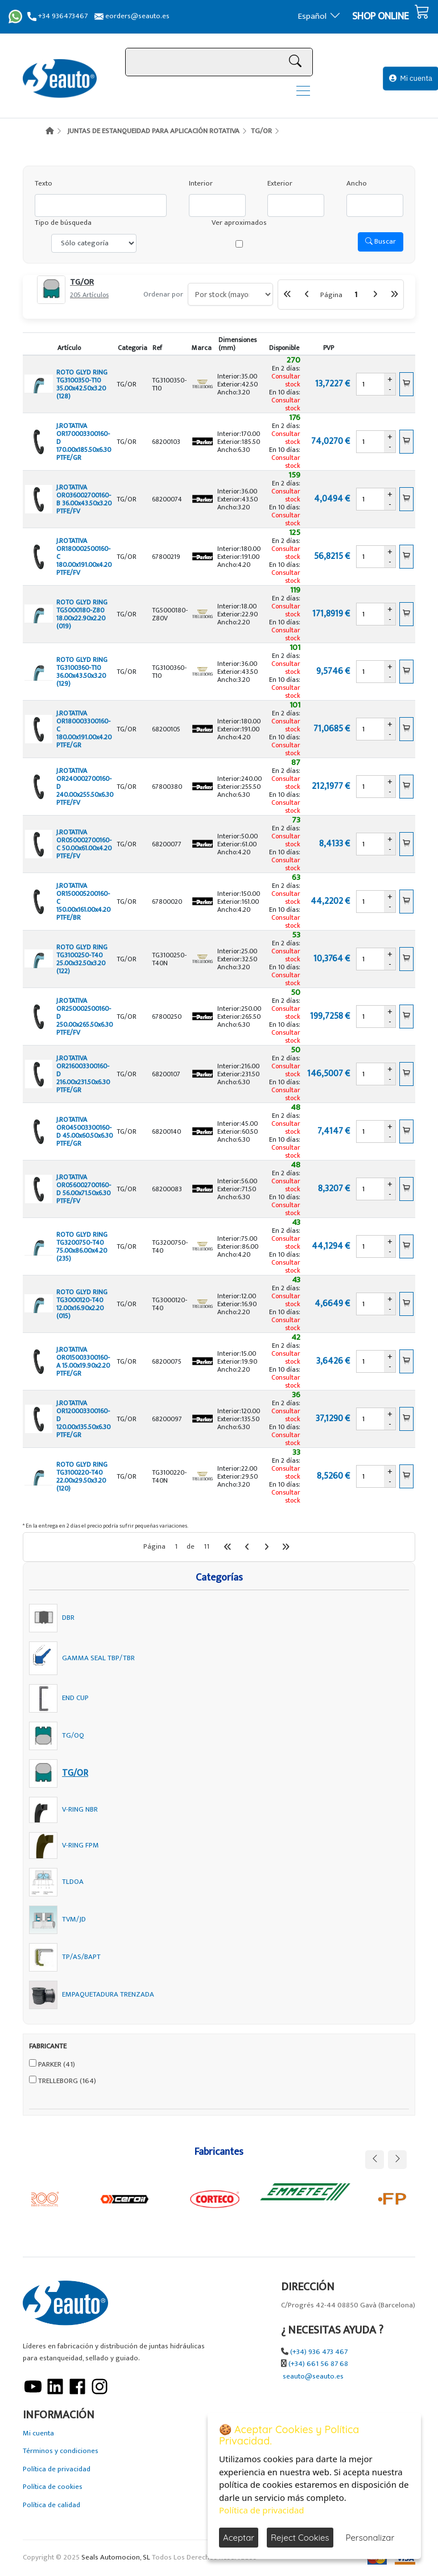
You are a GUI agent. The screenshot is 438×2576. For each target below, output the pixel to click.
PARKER (56, 2065)
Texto (43, 184)
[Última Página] (394, 294)
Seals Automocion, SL (115, 2557)
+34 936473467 (57, 16)
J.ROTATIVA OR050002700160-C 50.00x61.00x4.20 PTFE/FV (83, 844)
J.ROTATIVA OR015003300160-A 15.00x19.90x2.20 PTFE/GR (83, 1361)
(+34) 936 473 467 (319, 2352)
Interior (201, 184)
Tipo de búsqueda (63, 223)
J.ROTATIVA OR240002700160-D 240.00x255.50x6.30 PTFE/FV (84, 786)
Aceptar (238, 2537)
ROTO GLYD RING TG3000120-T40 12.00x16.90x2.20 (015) (82, 1304)
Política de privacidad (56, 2469)
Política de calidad (51, 2505)
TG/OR (261, 131)
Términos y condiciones (60, 2451)
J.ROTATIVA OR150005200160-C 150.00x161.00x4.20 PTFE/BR (83, 901)
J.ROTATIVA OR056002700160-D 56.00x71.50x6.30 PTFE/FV (83, 1189)
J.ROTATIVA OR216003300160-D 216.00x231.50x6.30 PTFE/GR (83, 1074)
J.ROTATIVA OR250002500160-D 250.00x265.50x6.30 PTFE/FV (84, 1016)
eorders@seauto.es (132, 16)
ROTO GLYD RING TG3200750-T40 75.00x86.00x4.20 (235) (82, 1246)
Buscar (380, 241)
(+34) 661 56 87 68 (318, 2364)
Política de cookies (52, 2487)
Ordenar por (163, 295)
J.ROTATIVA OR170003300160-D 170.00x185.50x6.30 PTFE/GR (83, 442)
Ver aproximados (239, 223)
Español (319, 16)
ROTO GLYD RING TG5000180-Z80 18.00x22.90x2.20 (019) (82, 614)
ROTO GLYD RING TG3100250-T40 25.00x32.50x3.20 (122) (82, 959)
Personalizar (370, 2537)
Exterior (279, 184)
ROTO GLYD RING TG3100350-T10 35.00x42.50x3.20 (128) (82, 384)
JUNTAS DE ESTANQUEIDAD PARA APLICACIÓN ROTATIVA (153, 131)
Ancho (356, 184)
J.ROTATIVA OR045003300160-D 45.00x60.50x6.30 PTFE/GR (84, 1131)
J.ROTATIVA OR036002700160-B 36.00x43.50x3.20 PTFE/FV (83, 499)
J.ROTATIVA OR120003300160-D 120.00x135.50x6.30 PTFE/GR (83, 1419)
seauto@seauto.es (313, 2376)
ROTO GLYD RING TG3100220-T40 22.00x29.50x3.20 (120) (82, 1476)
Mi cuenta (410, 78)
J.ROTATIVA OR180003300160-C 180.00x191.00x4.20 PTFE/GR (83, 729)
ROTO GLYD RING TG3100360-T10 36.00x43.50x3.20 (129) (82, 672)
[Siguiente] (374, 294)
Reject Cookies (300, 2537)
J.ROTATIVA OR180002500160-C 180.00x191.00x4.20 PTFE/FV (83, 557)
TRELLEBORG (67, 2081)
